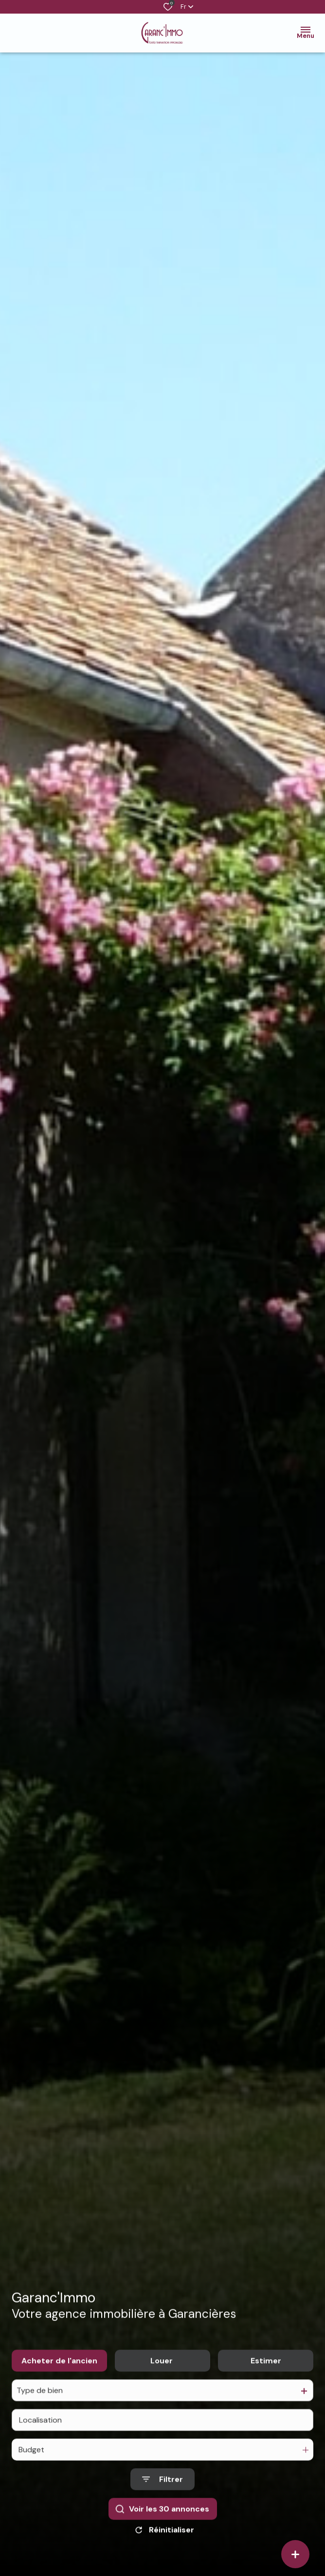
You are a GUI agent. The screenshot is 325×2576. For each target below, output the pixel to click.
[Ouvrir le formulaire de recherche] (162, 2492)
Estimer (266, 2373)
